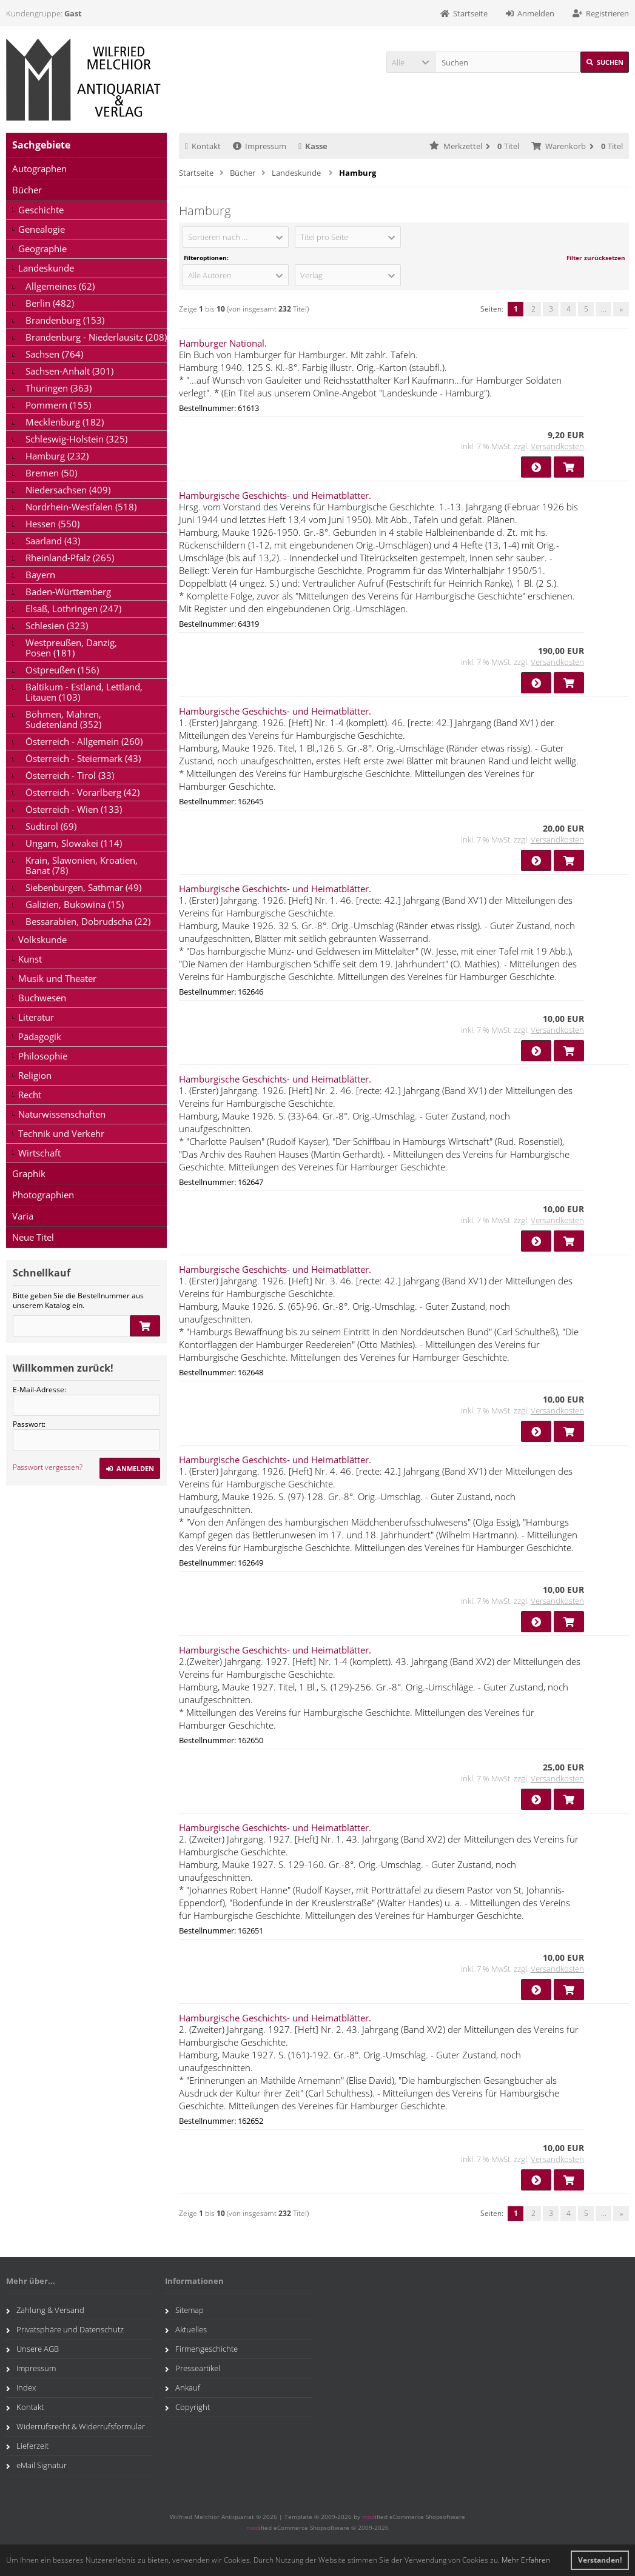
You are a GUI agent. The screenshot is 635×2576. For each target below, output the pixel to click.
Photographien (43, 1195)
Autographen (39, 168)
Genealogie (41, 229)
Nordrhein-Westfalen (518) (80, 507)
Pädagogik (39, 1036)
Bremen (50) (51, 473)
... (603, 309)
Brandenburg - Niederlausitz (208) (96, 337)
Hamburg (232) (57, 456)
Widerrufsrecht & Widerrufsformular (75, 2426)
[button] (410, 62)
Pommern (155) (58, 405)
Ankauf (182, 2387)
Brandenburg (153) (64, 320)
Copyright (187, 2406)
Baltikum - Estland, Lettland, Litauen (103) (84, 692)
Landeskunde (46, 268)
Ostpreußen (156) (62, 670)
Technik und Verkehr (61, 1133)
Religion (35, 1075)
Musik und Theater (57, 978)
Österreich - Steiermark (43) (83, 758)
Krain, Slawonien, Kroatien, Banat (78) (81, 865)
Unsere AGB (32, 2348)
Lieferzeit (27, 2445)
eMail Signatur (36, 2465)
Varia (22, 1216)
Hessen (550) (52, 524)
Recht (29, 1095)
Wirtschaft (39, 1153)
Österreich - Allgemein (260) (84, 741)
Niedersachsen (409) (67, 490)
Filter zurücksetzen (595, 257)
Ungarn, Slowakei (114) (73, 843)
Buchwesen (42, 998)
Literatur (36, 1017)
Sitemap (184, 2309)
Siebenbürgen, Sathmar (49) (83, 887)
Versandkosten (557, 446)
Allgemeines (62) (60, 286)
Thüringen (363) (58, 388)
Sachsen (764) (54, 354)
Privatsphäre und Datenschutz (65, 2329)
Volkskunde (42, 939)
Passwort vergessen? (47, 1467)
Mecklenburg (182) (64, 422)
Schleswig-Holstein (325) (76, 439)
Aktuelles (186, 2329)
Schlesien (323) (56, 625)
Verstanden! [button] (600, 2560)
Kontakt (203, 146)
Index (21, 2387)
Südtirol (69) (50, 826)
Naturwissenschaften (62, 1114)
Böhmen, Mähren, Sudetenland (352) (63, 719)
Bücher (27, 190)
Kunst (30, 959)
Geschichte (41, 210)
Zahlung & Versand (45, 2309)
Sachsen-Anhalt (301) (69, 371)
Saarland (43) (52, 541)
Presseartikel (192, 2368)
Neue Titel (33, 1237)
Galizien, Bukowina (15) (74, 904)
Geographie (42, 248)
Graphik (28, 1173)
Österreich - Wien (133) (73, 809)
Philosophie (42, 1056)
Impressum (259, 146)
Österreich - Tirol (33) (69, 775)
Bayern (40, 575)
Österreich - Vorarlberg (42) (82, 792)
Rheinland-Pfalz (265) (69, 558)
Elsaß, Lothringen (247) (73, 608)
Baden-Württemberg (68, 592)
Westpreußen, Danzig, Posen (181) (71, 647)
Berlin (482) (49, 303)
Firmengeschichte (201, 2348)
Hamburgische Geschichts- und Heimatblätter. (275, 495)
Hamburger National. (223, 343)
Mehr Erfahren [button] (526, 2560)
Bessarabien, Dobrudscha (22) (87, 921)
